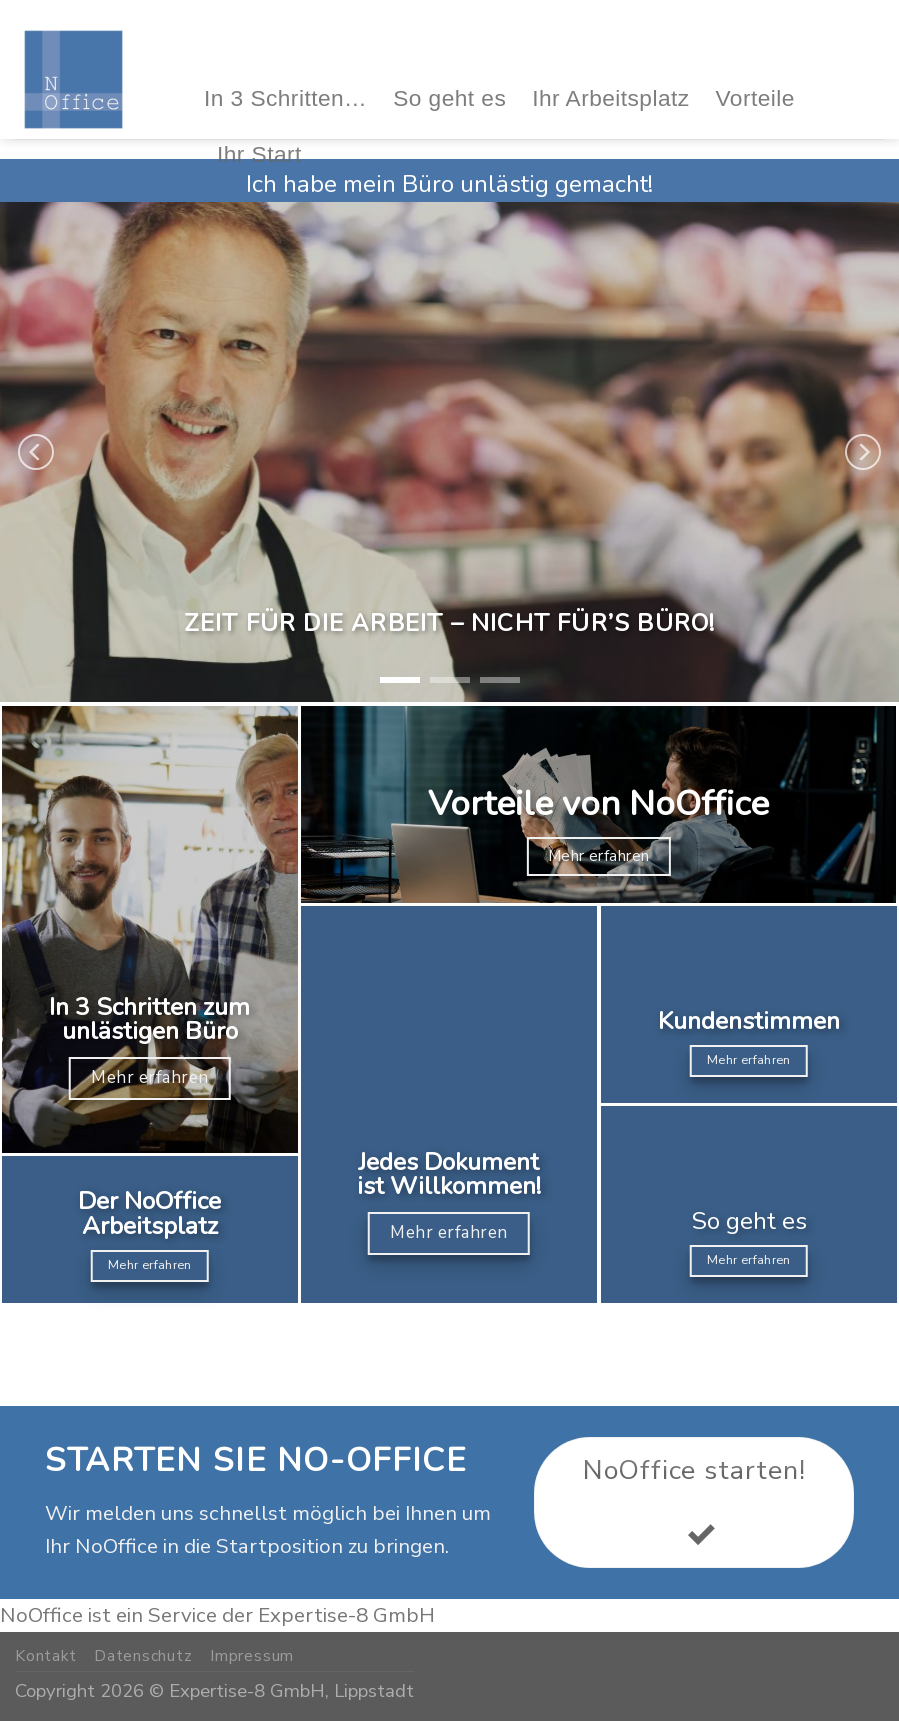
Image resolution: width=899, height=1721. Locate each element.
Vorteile (755, 98)
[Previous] (36, 452)
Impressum (252, 1656)
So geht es (449, 98)
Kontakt (46, 1656)
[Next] (863, 452)
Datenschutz (143, 1656)
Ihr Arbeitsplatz (610, 98)
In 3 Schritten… (285, 98)
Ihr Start (259, 154)
